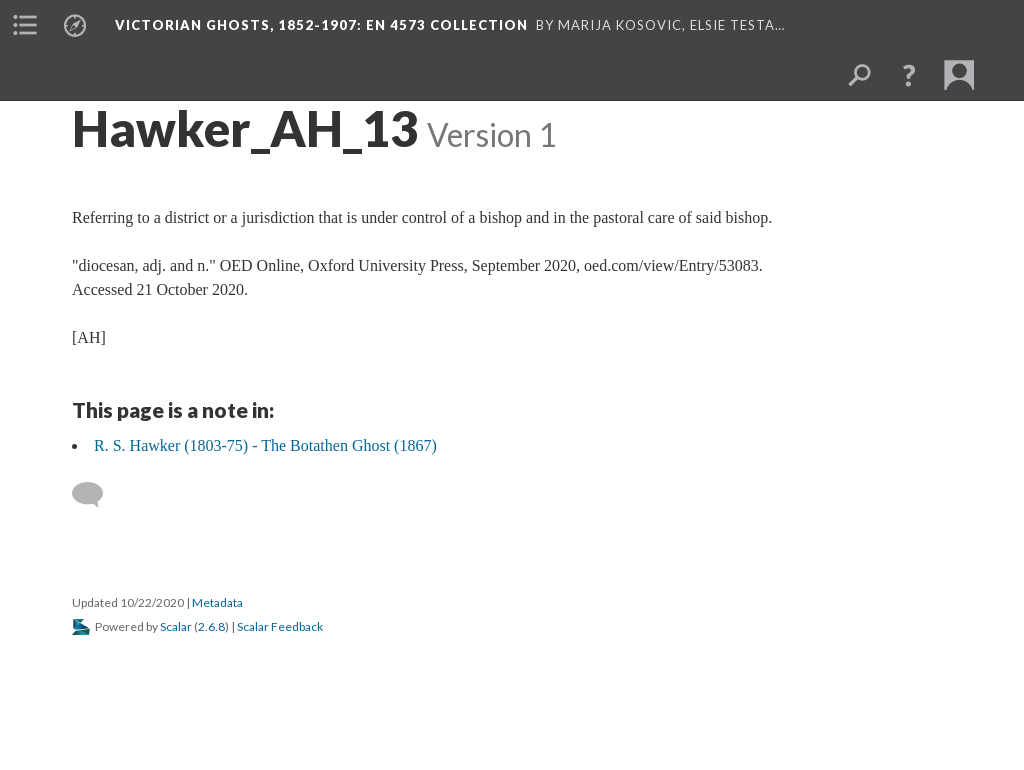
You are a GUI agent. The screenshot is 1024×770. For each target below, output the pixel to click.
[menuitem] (25, 25)
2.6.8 (211, 626)
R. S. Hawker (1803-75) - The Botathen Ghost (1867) (265, 445)
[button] (909, 75)
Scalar (176, 626)
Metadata (217, 602)
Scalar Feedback (280, 626)
